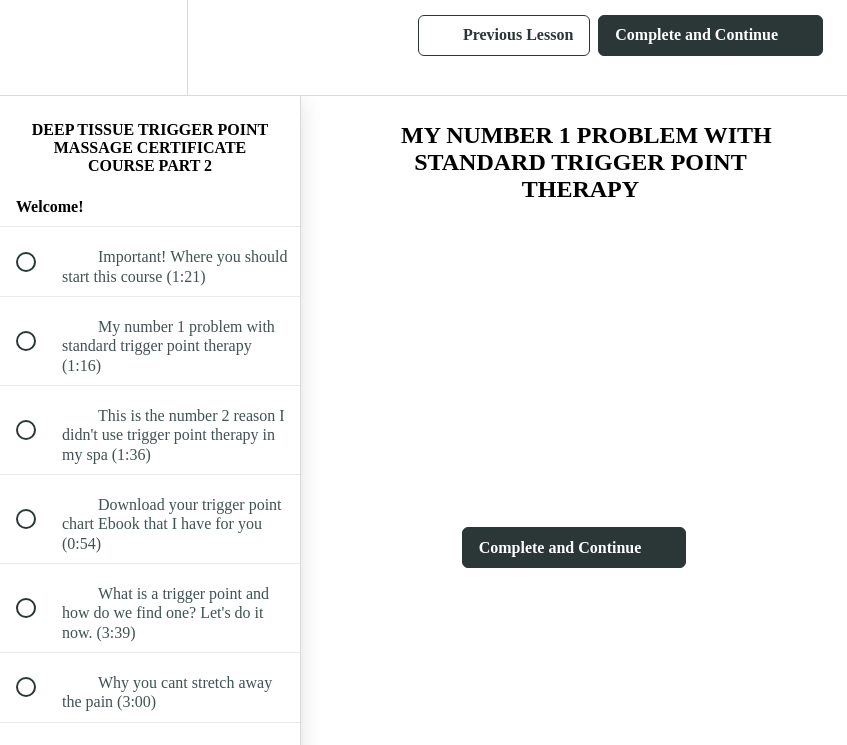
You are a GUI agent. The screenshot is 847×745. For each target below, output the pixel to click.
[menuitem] (150, 47)
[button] (37, 47)
